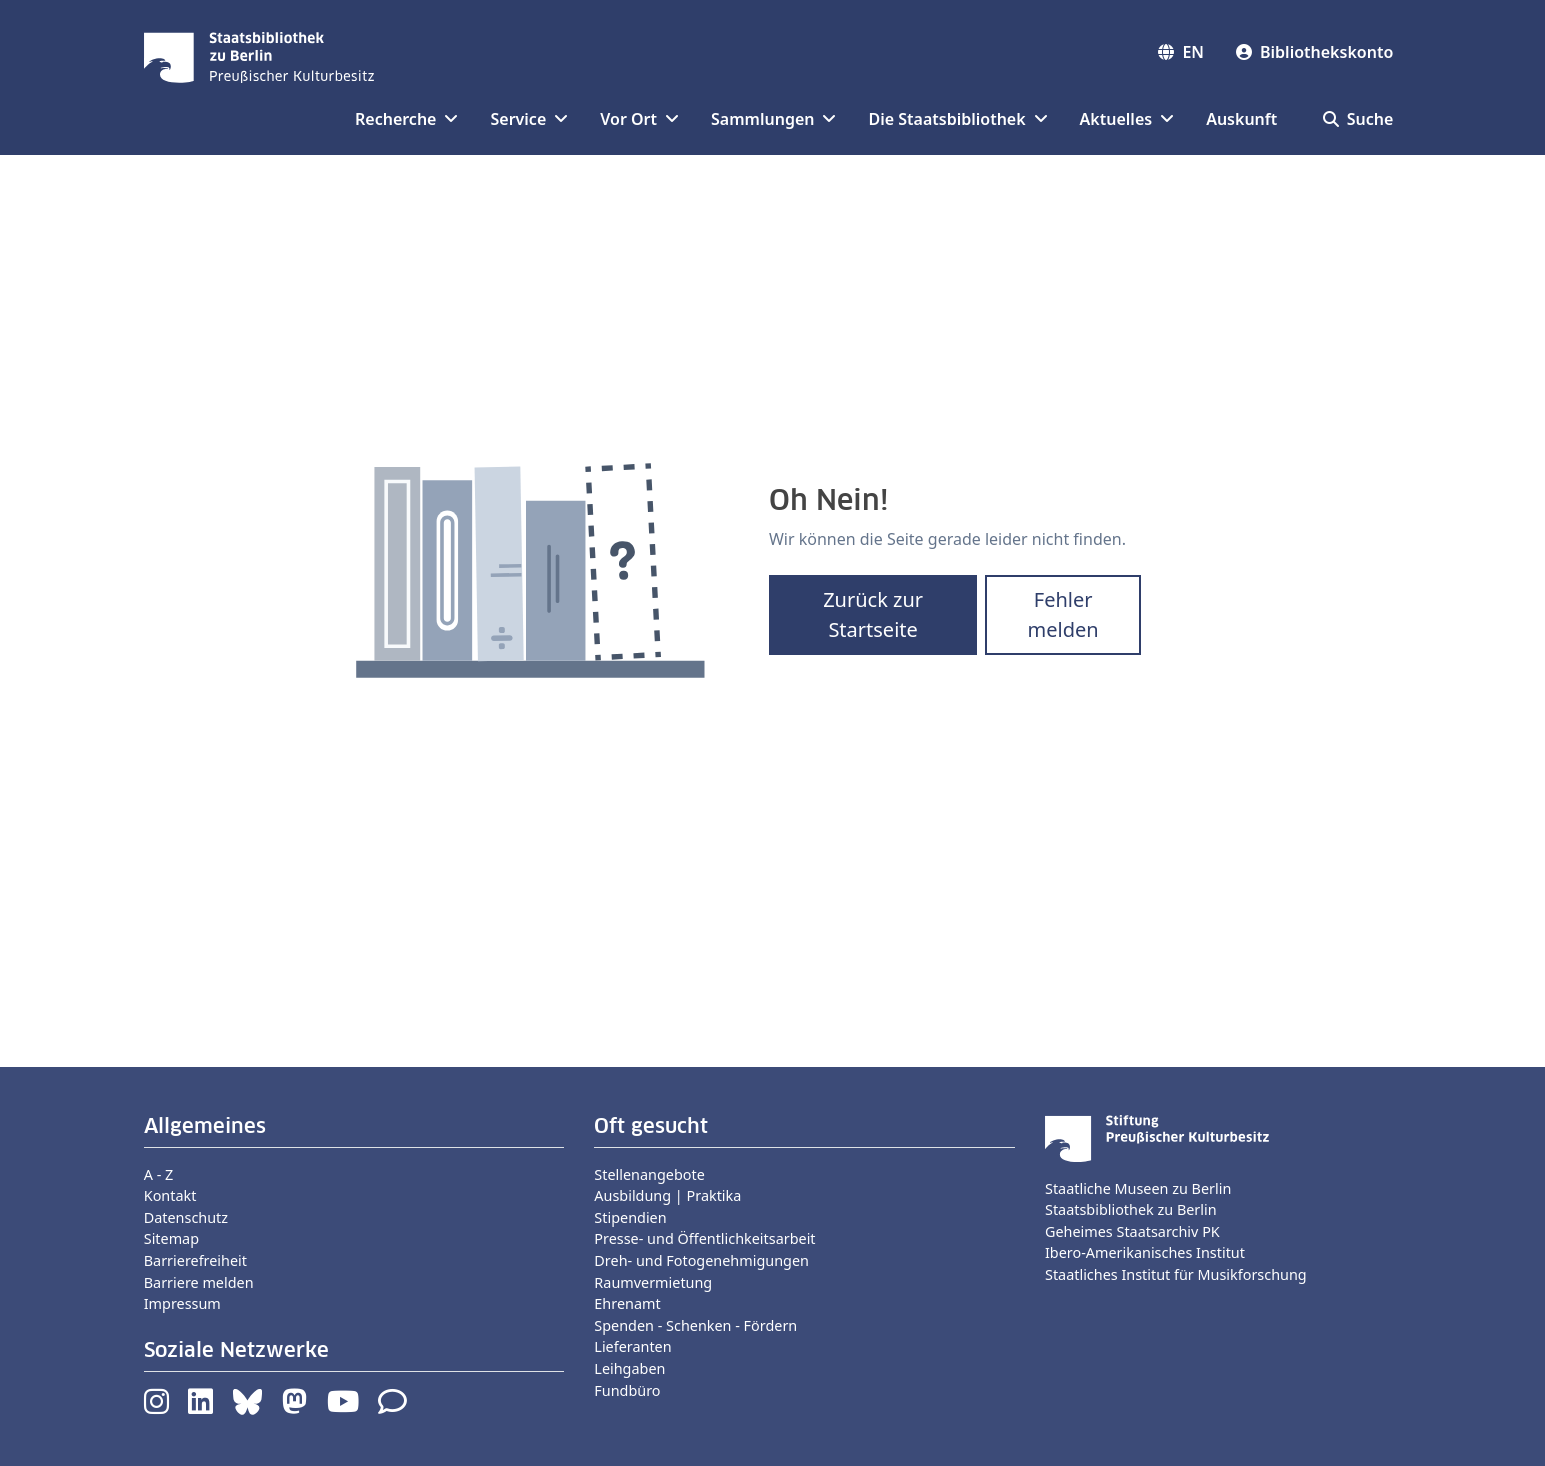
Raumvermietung (653, 1282)
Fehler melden (1063, 614)
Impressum (182, 1303)
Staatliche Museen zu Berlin (1138, 1188)
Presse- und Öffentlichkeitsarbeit (704, 1238)
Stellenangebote (649, 1174)
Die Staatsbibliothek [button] (957, 119)
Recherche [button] (406, 119)
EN (1181, 52)
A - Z (159, 1174)
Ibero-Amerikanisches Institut (1145, 1252)
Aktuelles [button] (1127, 119)
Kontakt (170, 1195)
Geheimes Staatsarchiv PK (1132, 1231)
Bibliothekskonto (1314, 52)
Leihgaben (629, 1368)
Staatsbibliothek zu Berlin (1131, 1209)
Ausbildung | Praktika (667, 1195)
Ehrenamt (627, 1303)
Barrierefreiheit (195, 1260)
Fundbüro (627, 1390)
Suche (1358, 119)
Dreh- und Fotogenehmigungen (701, 1260)
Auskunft (1241, 119)
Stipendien (630, 1217)
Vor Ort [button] (639, 119)
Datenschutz (186, 1217)
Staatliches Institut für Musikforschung (1176, 1274)
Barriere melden (199, 1282)
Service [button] (529, 119)
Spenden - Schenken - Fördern (695, 1325)
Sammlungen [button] (773, 119)
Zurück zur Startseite (873, 614)
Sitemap (171, 1238)
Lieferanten (632, 1346)
